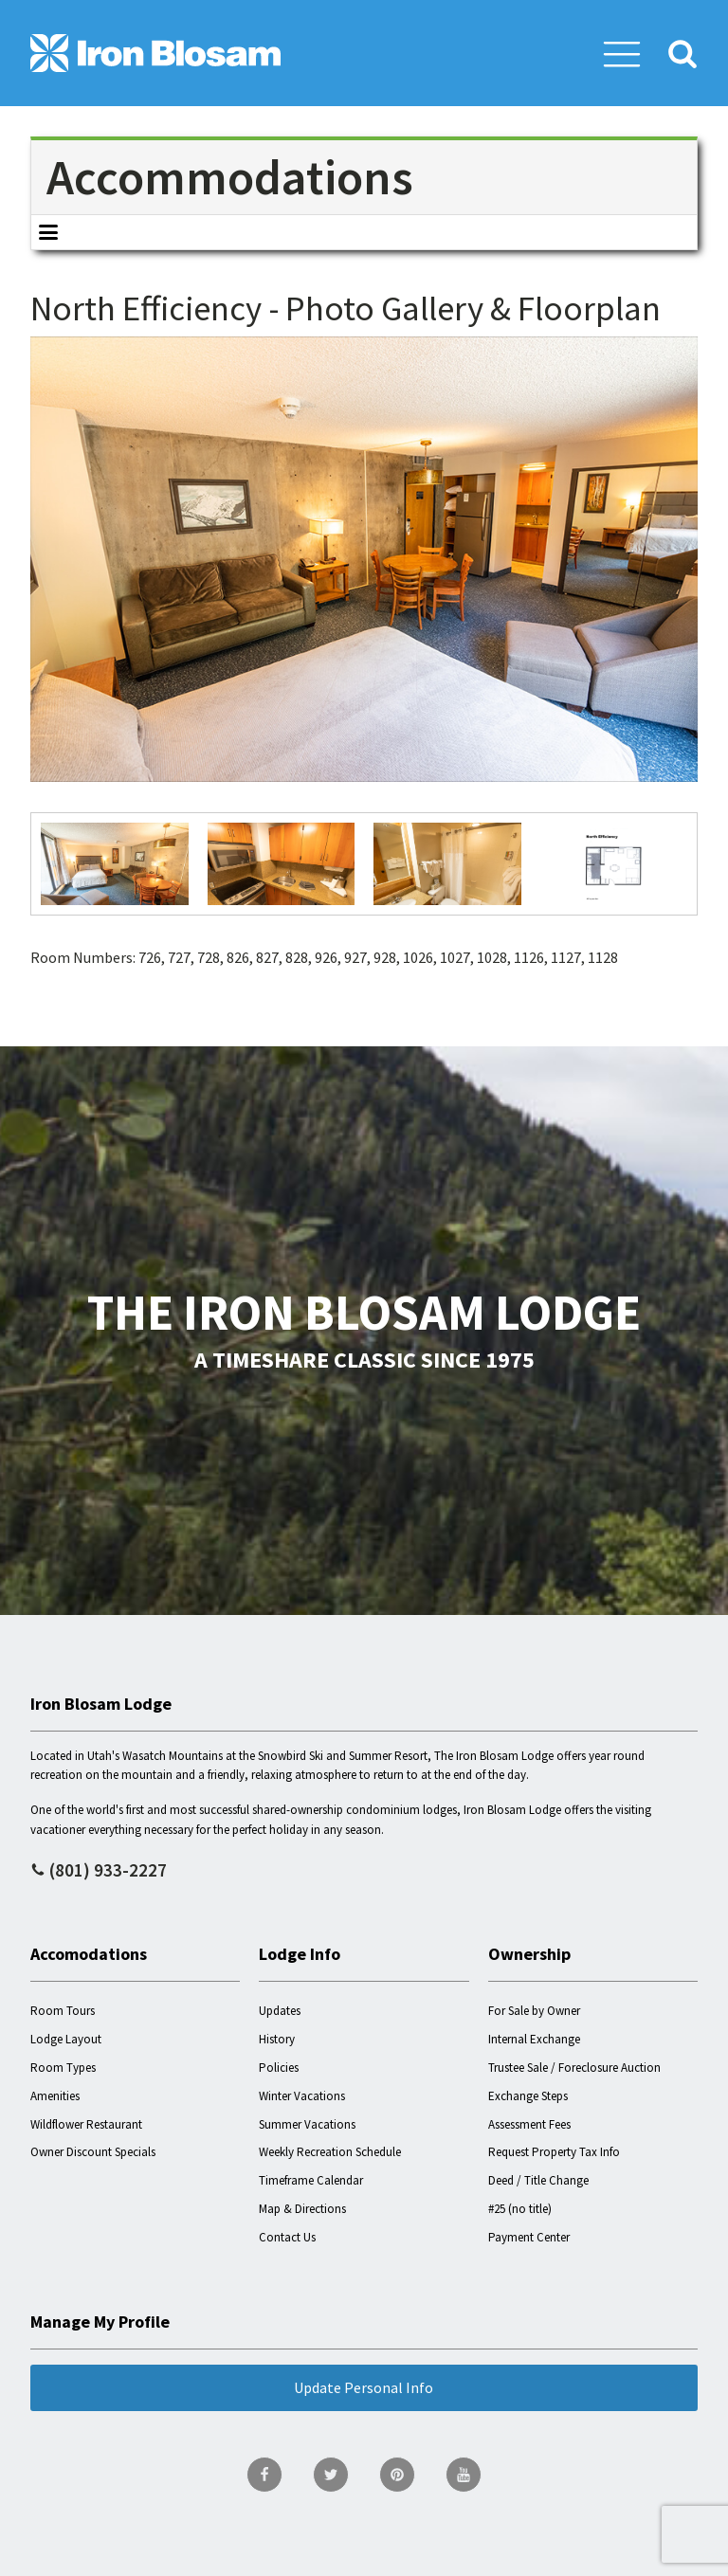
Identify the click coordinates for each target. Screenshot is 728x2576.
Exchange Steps (528, 2096)
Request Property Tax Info (554, 2152)
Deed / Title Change (538, 2180)
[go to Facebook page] (264, 2475)
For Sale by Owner (534, 2011)
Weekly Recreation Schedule (330, 2152)
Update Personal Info (363, 2387)
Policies (279, 2067)
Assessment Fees (529, 2124)
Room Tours (62, 2011)
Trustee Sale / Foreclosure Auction (574, 2067)
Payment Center (529, 2237)
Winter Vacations (302, 2096)
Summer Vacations (307, 2124)
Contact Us (287, 2237)
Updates (279, 2011)
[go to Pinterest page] (397, 2475)
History (277, 2039)
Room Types (63, 2067)
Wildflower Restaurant (86, 2124)
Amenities (55, 2096)
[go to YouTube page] (463, 2475)
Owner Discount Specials (92, 2152)
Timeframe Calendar (311, 2180)
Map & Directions (302, 2209)
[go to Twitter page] (331, 2475)
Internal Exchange (534, 2039)
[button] (622, 53)
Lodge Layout (65, 2039)
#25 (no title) (520, 2209)
